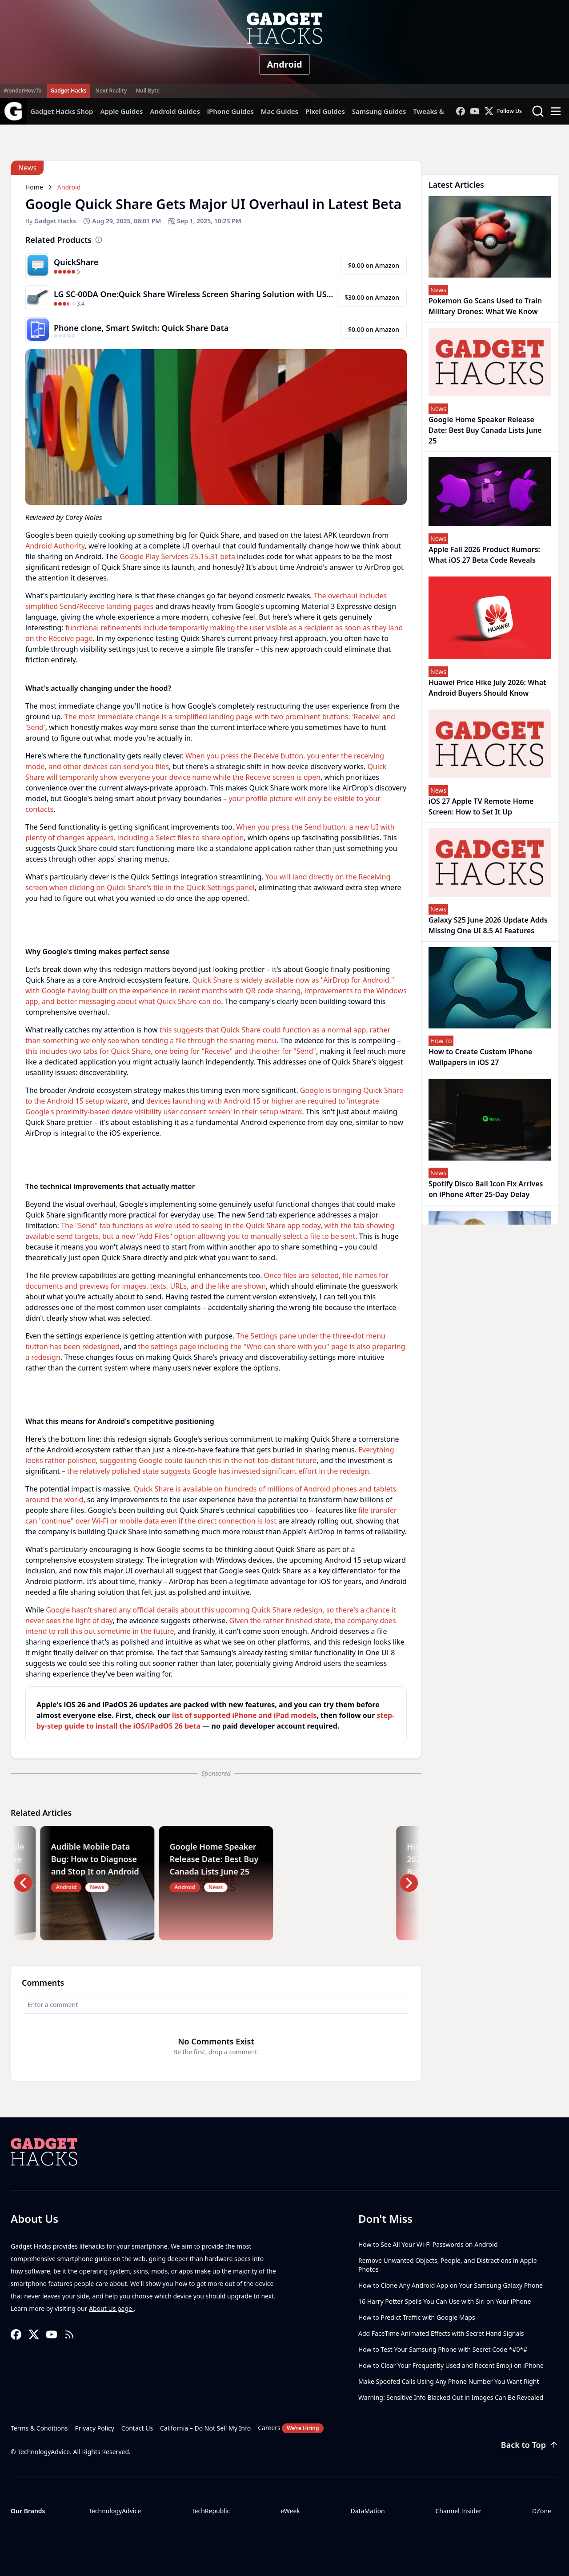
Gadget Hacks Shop (61, 111)
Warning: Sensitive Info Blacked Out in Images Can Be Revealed (450, 2397)
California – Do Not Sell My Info (205, 2428)
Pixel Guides (325, 111)
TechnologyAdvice (114, 2511)
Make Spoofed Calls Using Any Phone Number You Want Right (448, 2381)
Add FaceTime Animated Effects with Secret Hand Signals (441, 2333)
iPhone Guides (230, 111)
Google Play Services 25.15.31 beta (177, 556)
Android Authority (55, 546)
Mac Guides (279, 111)
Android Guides (175, 111)
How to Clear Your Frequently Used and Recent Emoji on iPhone (451, 2365)
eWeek (290, 2511)
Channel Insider (458, 2511)
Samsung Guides (379, 111)
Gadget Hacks (69, 90)
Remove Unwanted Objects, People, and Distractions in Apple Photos (447, 2265)
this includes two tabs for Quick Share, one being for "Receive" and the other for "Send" (170, 1051)
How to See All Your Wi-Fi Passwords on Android (428, 2244)
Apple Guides (121, 111)
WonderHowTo (23, 90)
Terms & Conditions (39, 2428)
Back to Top (529, 2444)
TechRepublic (211, 2511)
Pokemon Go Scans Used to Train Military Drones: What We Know (485, 306)
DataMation (367, 2511)
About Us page (111, 2308)
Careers (291, 2428)
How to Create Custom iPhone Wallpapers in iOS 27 (480, 1057)
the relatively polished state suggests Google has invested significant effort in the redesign (218, 1471)
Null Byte (147, 90)
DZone (541, 2511)
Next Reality (111, 90)
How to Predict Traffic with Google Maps (416, 2317)
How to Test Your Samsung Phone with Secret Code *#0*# (442, 2349)
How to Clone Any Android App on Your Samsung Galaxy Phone (450, 2285)
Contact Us (137, 2428)
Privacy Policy (94, 2428)
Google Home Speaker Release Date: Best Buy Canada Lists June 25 (485, 430)
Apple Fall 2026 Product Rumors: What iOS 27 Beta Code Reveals (484, 554)
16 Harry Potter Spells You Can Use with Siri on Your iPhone (444, 2301)
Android (284, 64)
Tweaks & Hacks (439, 111)
